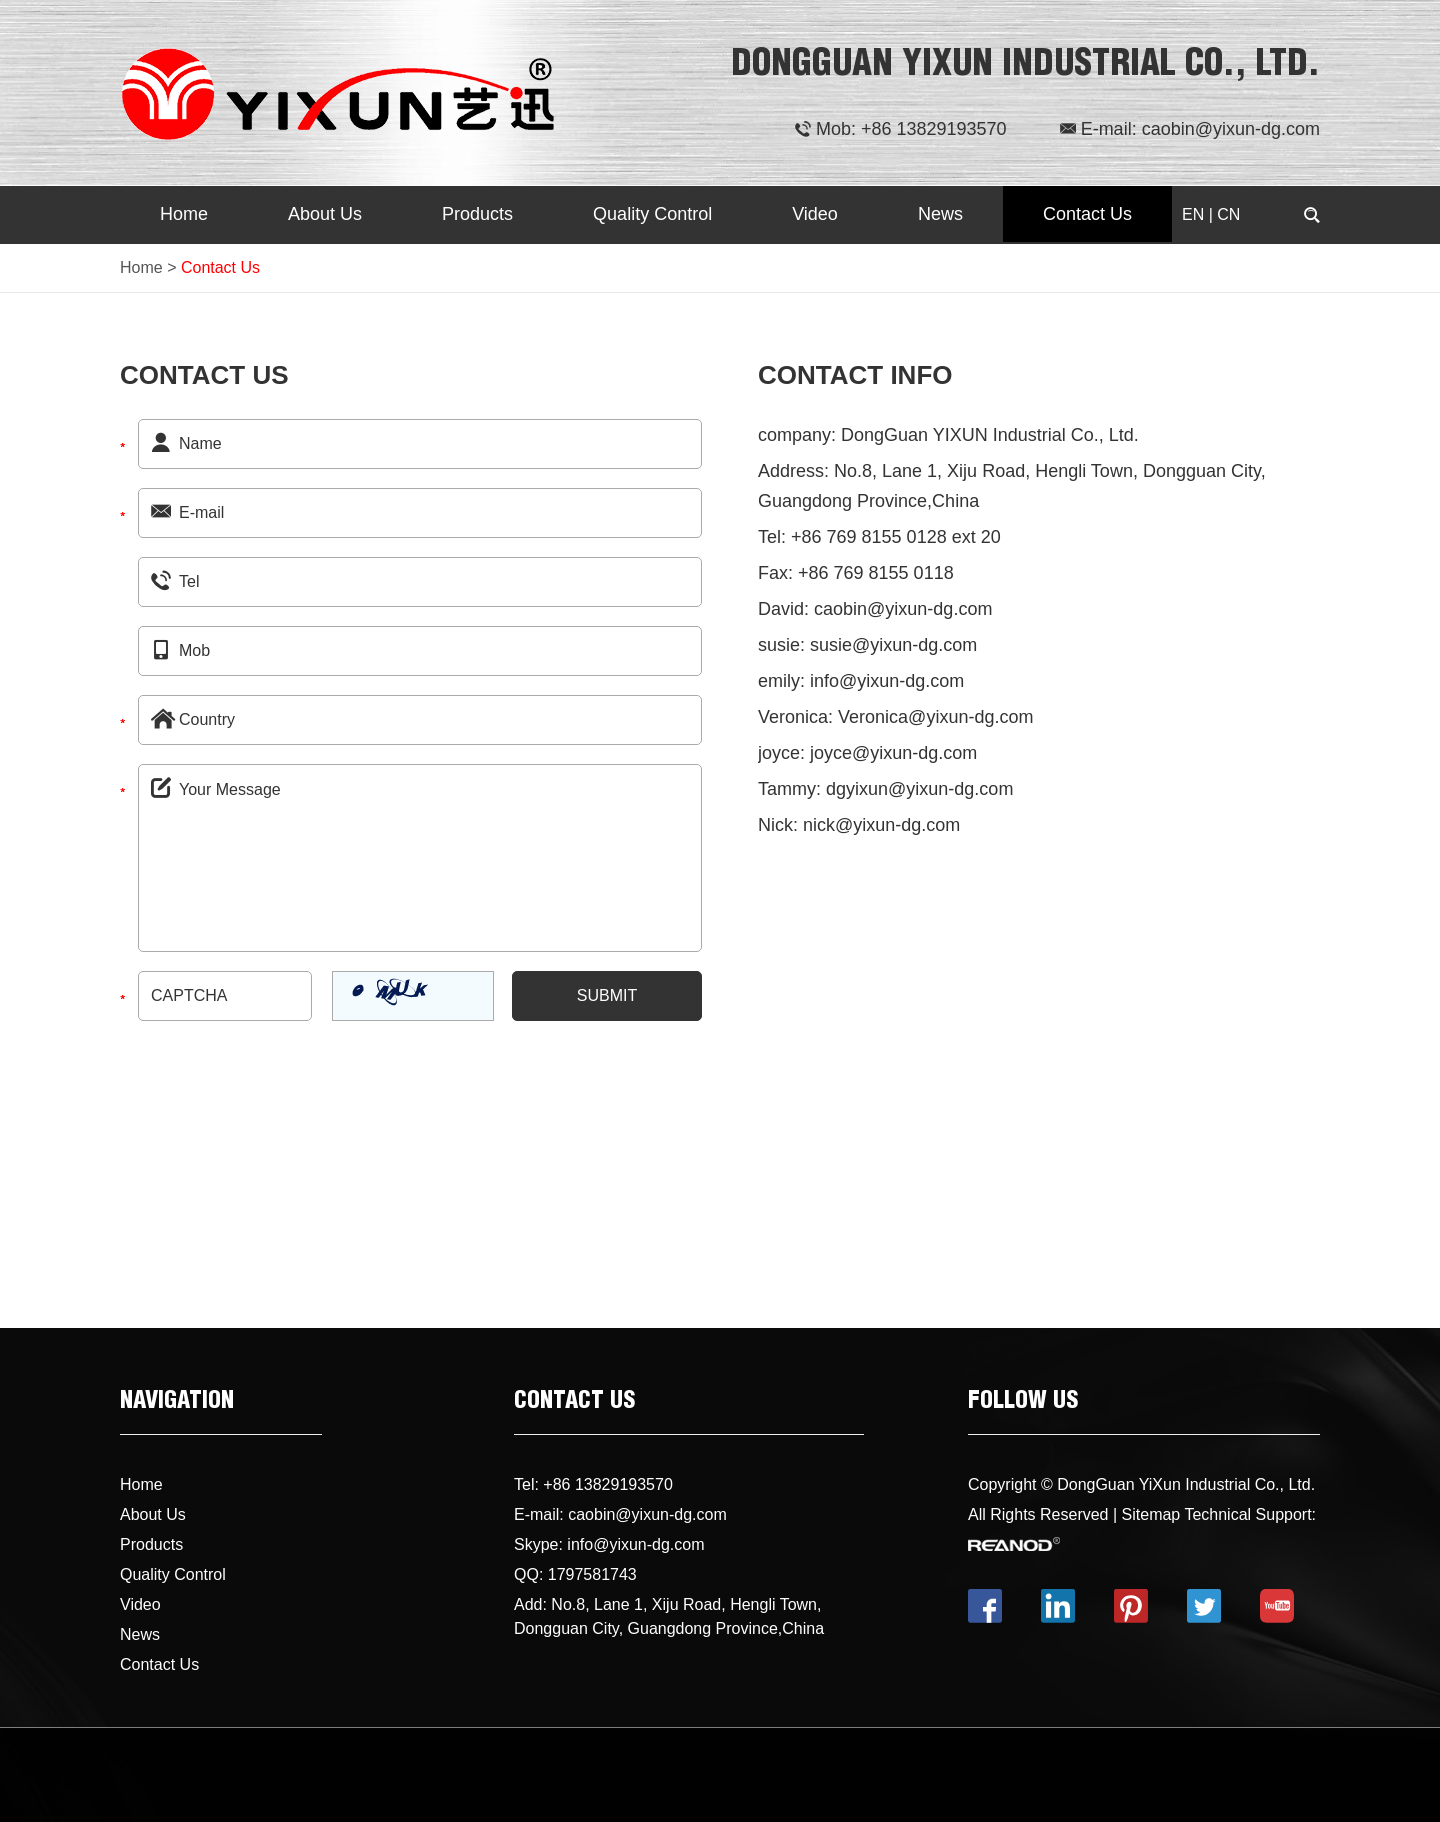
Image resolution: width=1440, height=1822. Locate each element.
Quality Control (652, 214)
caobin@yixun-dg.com (1231, 129)
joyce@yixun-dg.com (893, 753)
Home (184, 214)
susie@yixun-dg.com (893, 645)
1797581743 (592, 1574)
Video (815, 214)
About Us (325, 214)
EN (1193, 214)
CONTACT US (574, 1403)
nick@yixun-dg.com (881, 825)
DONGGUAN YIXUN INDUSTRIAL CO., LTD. (1025, 67)
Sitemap (1151, 1514)
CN (1228, 214)
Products (477, 214)
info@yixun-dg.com (887, 681)
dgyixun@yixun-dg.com (919, 789)
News (940, 214)
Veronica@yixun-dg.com (935, 717)
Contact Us (1087, 214)
